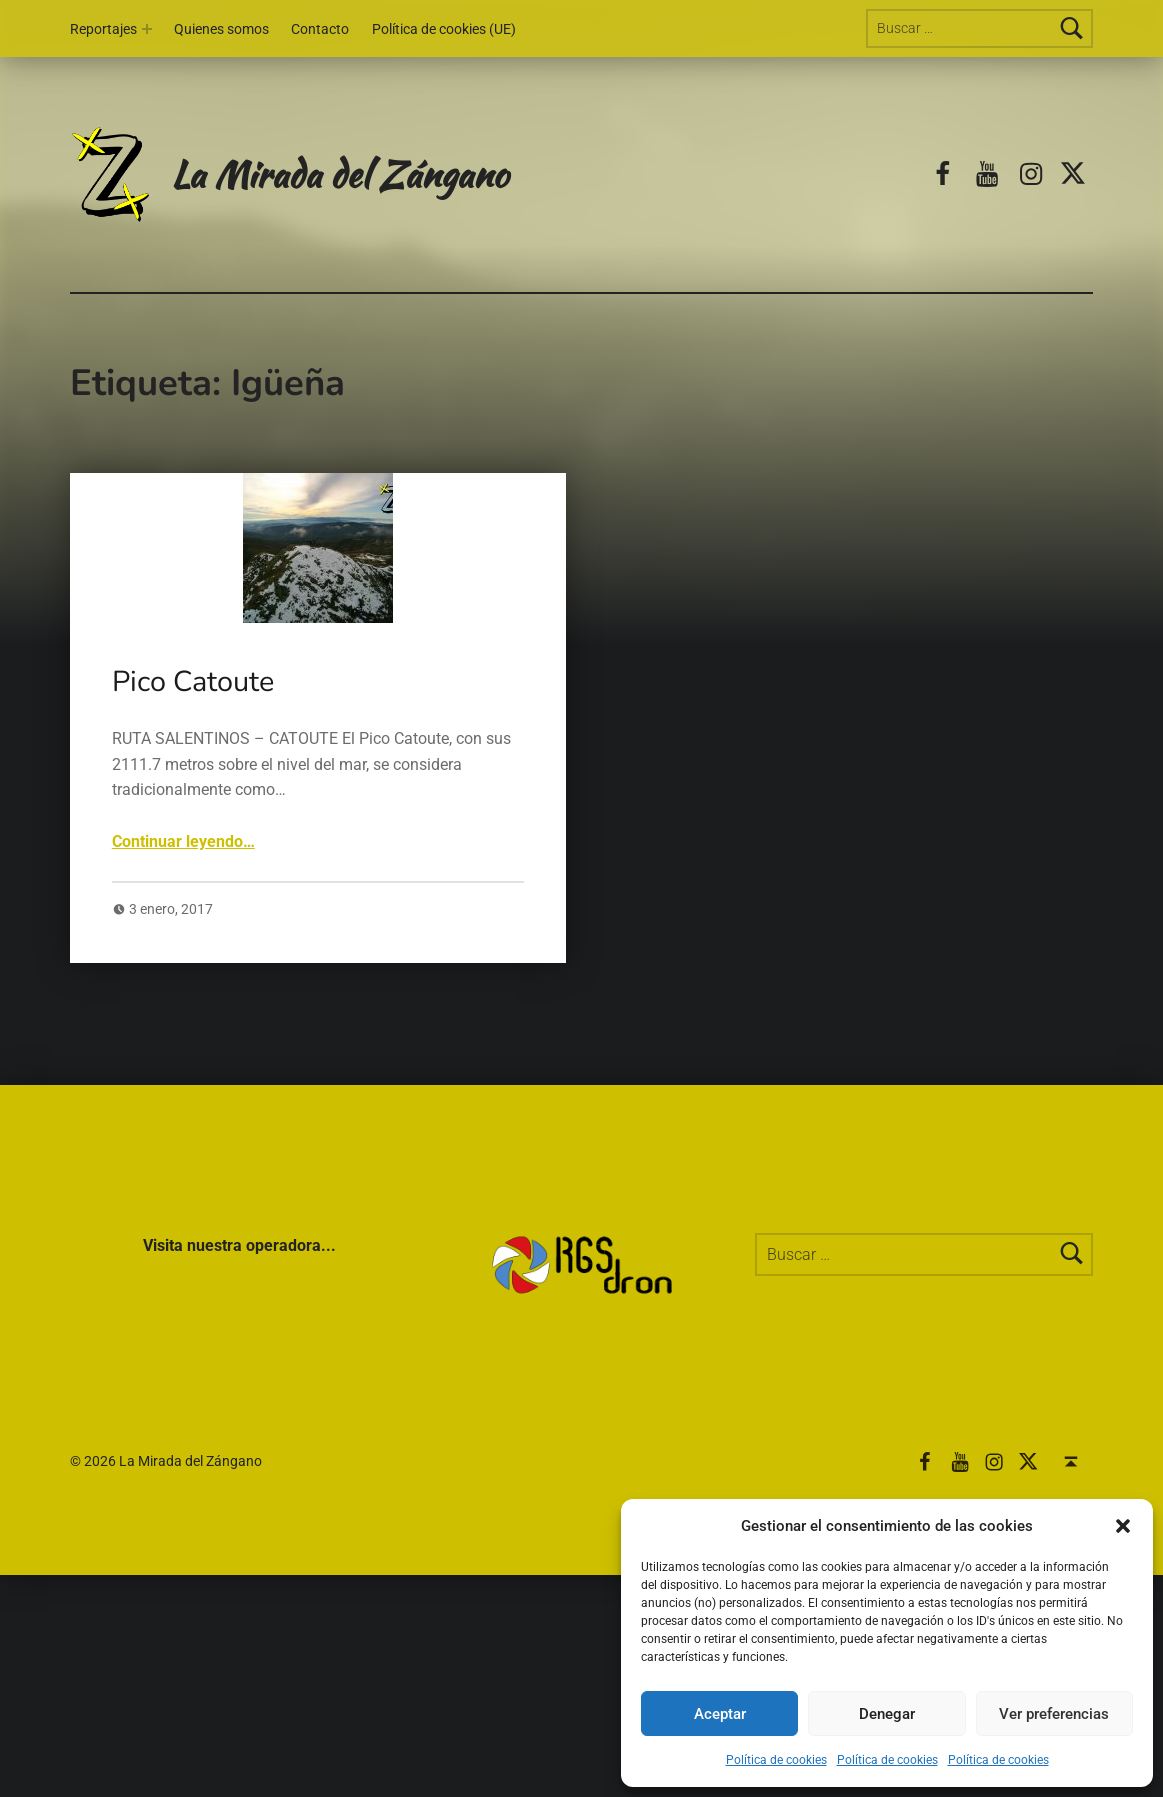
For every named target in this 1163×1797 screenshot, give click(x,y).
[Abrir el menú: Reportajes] (147, 29)
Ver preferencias (1054, 1714)
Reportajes (103, 29)
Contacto (320, 29)
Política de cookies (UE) (444, 29)
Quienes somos (221, 29)
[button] (1123, 1526)
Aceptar (720, 1714)
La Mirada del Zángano (339, 173)
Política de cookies (776, 1760)
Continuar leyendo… (183, 841)
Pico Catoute (193, 681)
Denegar (887, 1714)
